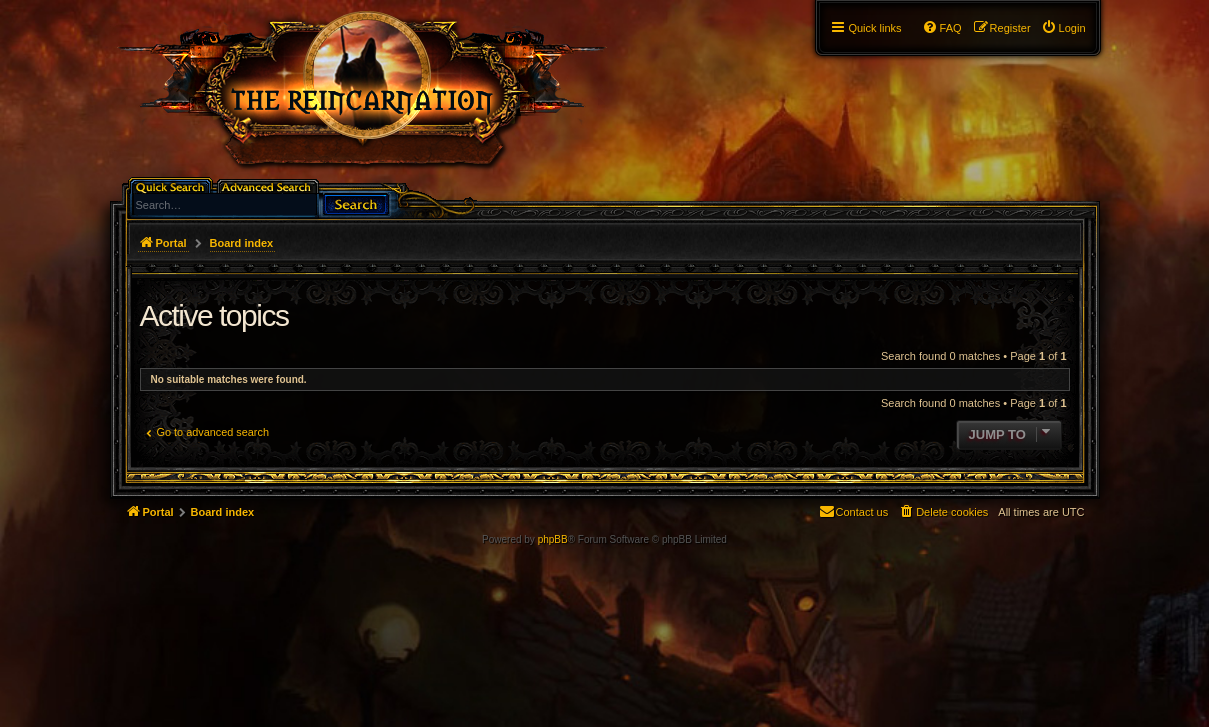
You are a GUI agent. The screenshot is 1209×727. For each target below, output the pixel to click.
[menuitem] (1063, 28)
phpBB (553, 539)
